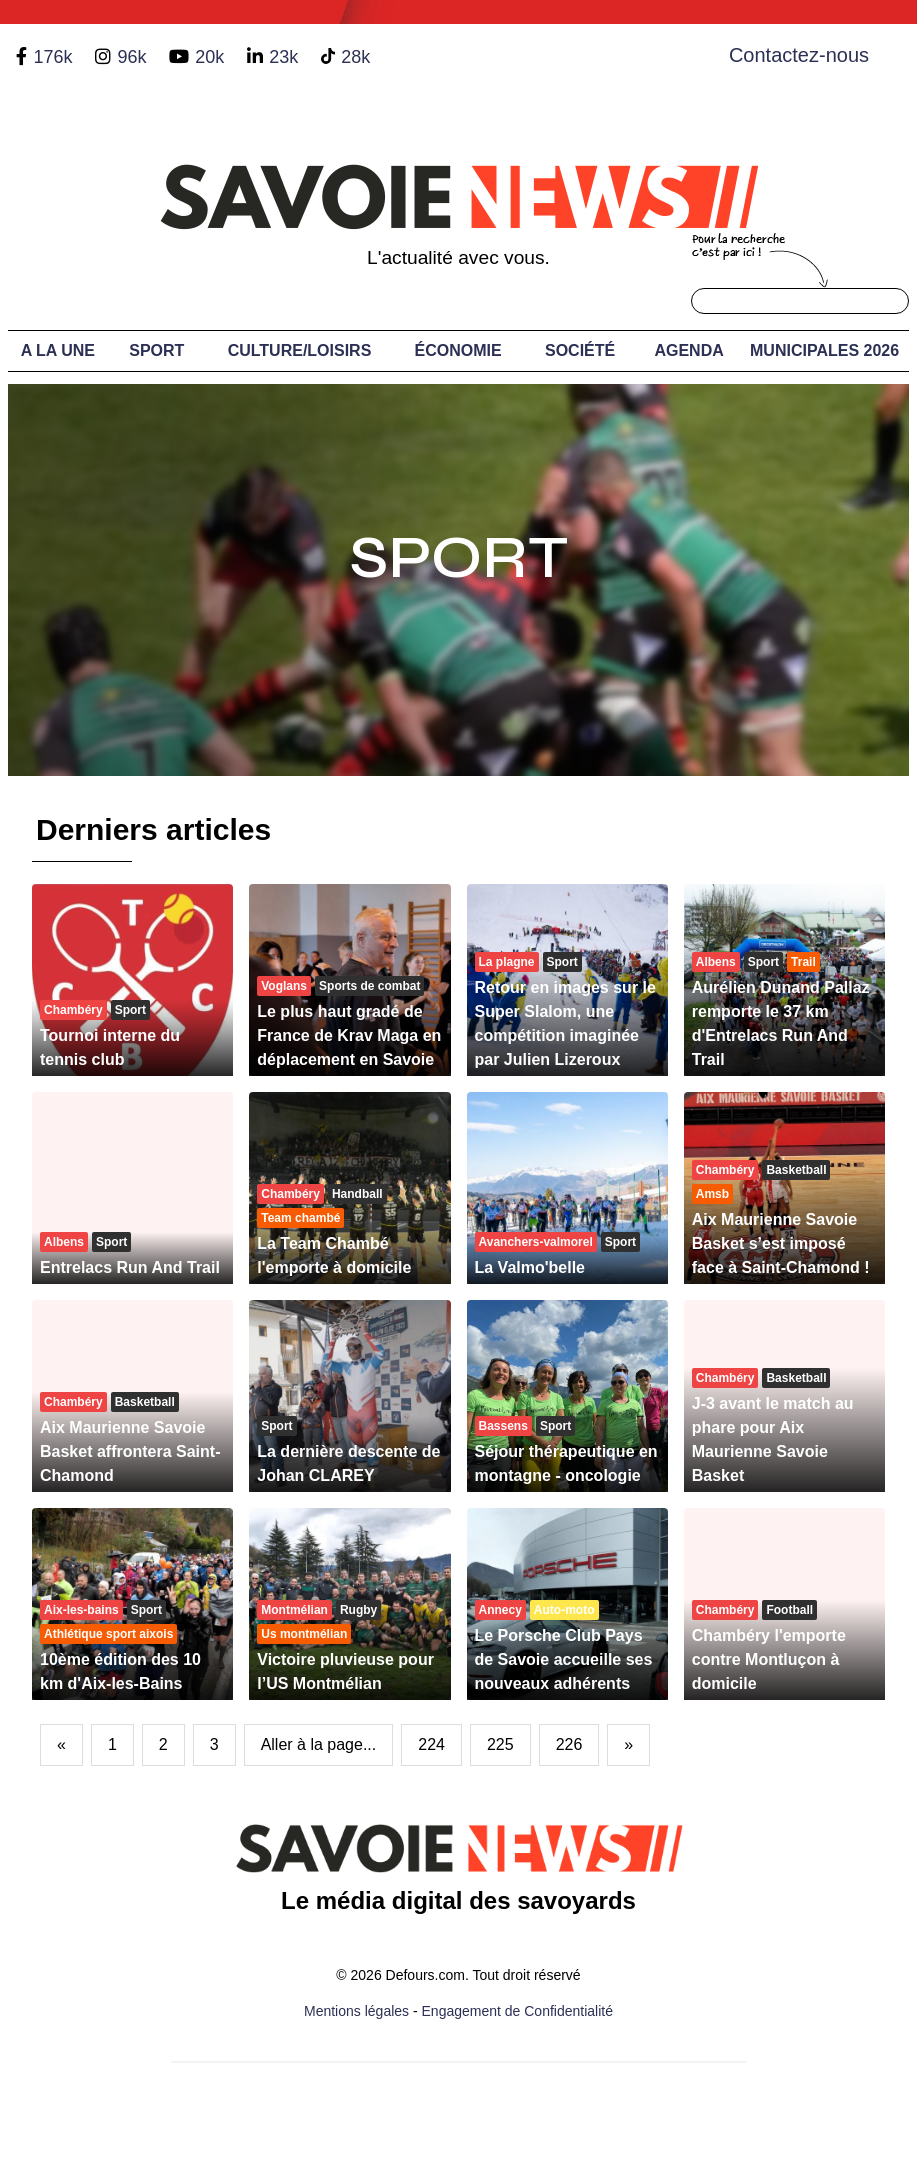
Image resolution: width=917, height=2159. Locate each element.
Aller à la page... (319, 1744)
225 (500, 1744)
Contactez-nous (799, 55)
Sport (156, 350)
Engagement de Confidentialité (517, 2011)
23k (283, 57)
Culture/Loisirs (300, 350)
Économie (458, 350)
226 (569, 1744)
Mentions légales (356, 2011)
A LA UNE (58, 350)
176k (52, 57)
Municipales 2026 (824, 350)
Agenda (688, 350)
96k (131, 57)
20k (209, 57)
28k (355, 57)
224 (431, 1744)
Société (580, 350)
